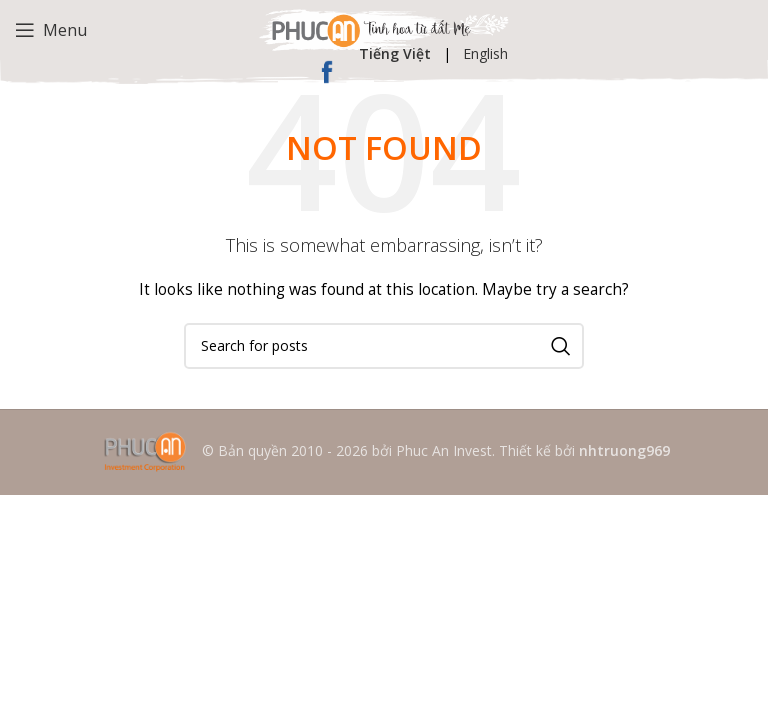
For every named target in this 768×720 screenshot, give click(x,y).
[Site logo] (384, 28)
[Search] (384, 346)
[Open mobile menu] (51, 30)
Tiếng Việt (395, 53)
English (485, 53)
